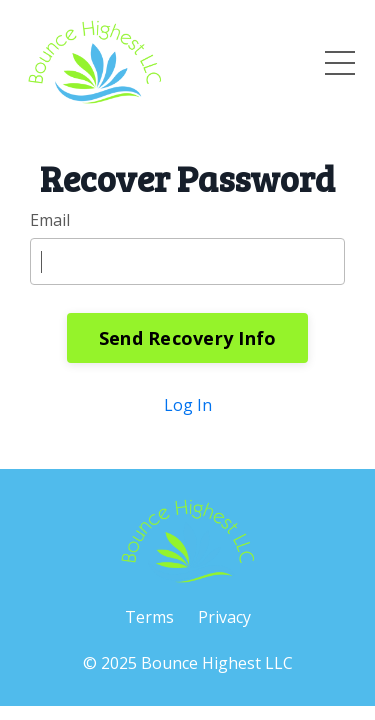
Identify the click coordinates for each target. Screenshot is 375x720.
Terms (149, 617)
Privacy (224, 617)
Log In (188, 405)
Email (50, 220)
